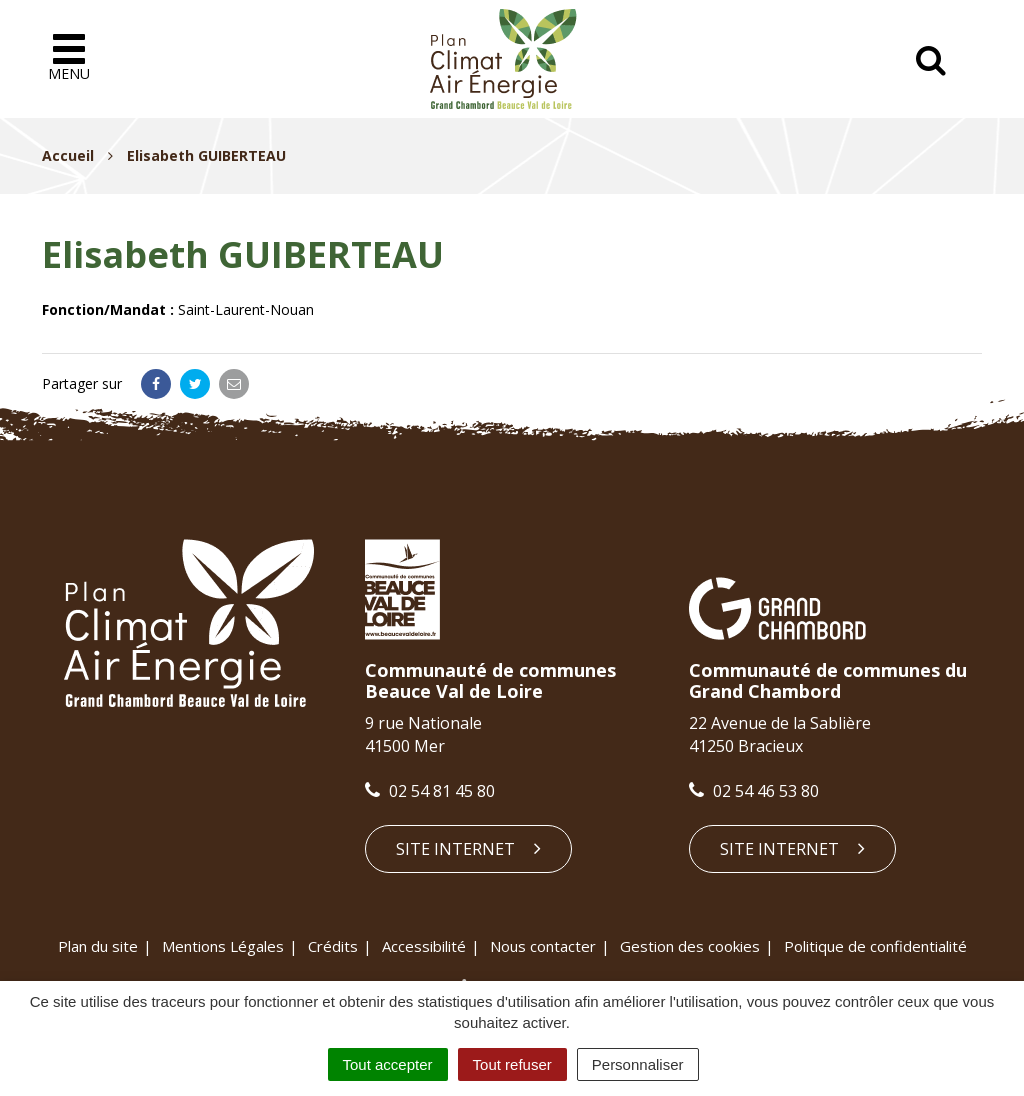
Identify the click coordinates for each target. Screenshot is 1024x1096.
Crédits (333, 946)
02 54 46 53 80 (754, 791)
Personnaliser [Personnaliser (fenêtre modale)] (638, 1064)
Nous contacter (543, 946)
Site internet (468, 849)
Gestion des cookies (690, 946)
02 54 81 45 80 (430, 791)
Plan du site (98, 946)
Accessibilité (424, 946)
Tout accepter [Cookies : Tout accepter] (388, 1064)
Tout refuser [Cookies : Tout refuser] (512, 1064)
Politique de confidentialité (875, 946)
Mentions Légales (223, 946)
